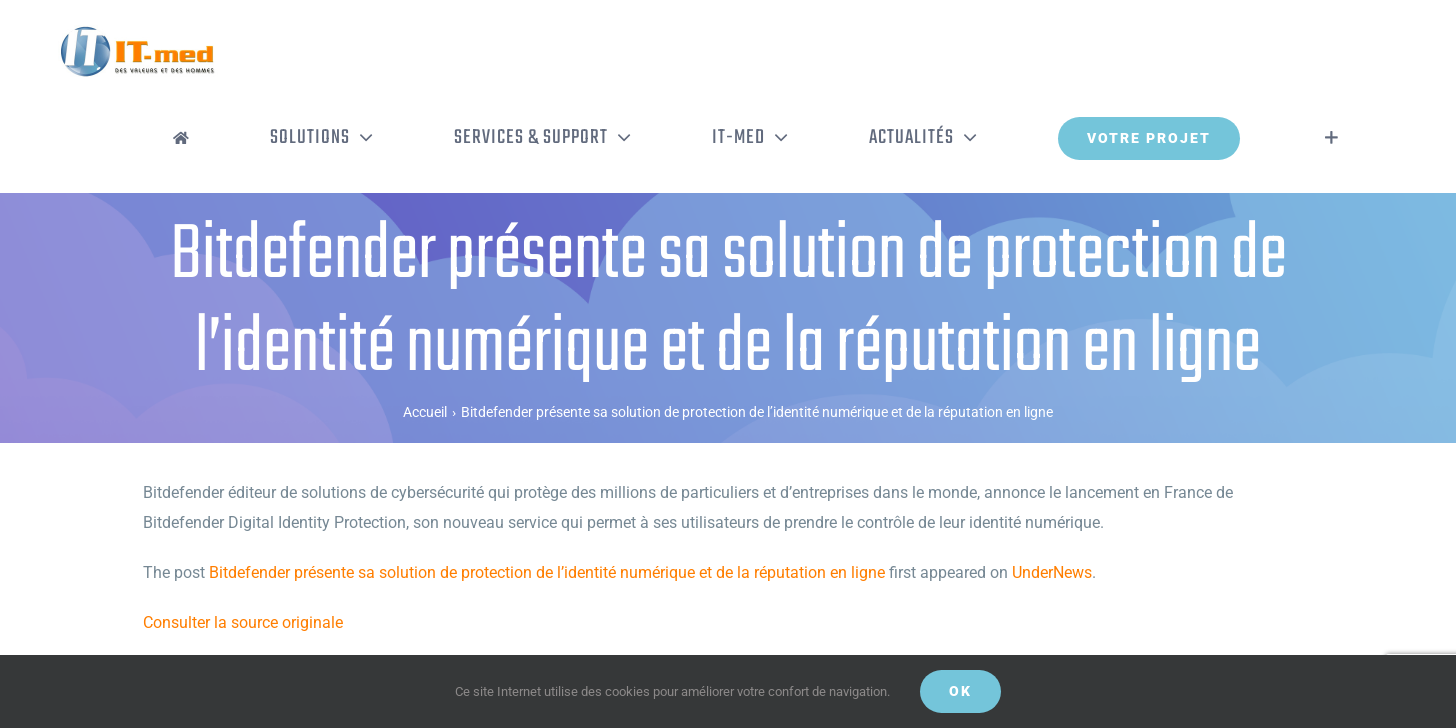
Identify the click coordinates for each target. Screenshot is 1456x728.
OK (960, 691)
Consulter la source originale (243, 622)
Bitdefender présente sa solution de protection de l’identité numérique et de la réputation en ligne (547, 572)
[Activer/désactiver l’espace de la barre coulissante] (1331, 138)
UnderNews (1052, 572)
